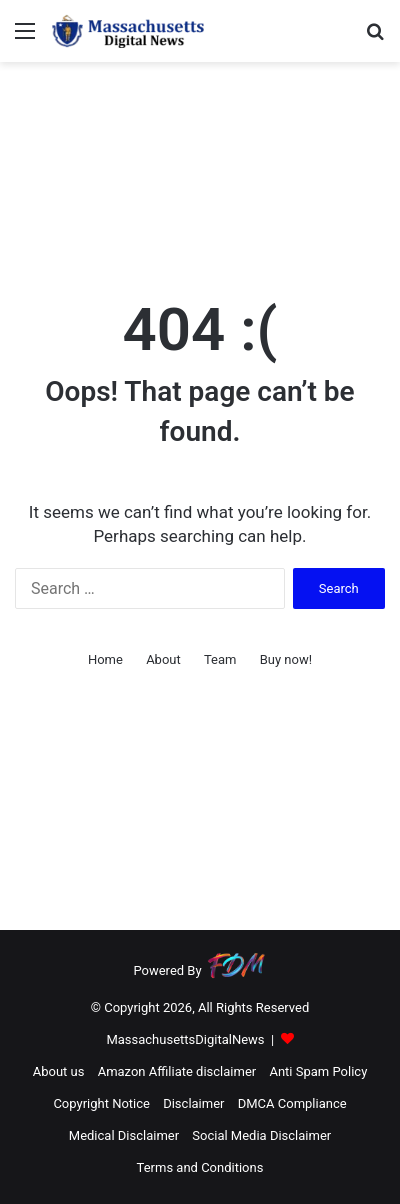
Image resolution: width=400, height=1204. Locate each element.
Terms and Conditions (200, 1167)
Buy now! (286, 659)
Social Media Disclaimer (261, 1135)
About (163, 659)
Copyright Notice (101, 1103)
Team (220, 659)
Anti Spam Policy (318, 1071)
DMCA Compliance (292, 1103)
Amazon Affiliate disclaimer (177, 1071)
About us (59, 1071)
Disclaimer (193, 1103)
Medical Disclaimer (124, 1135)
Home (105, 659)
